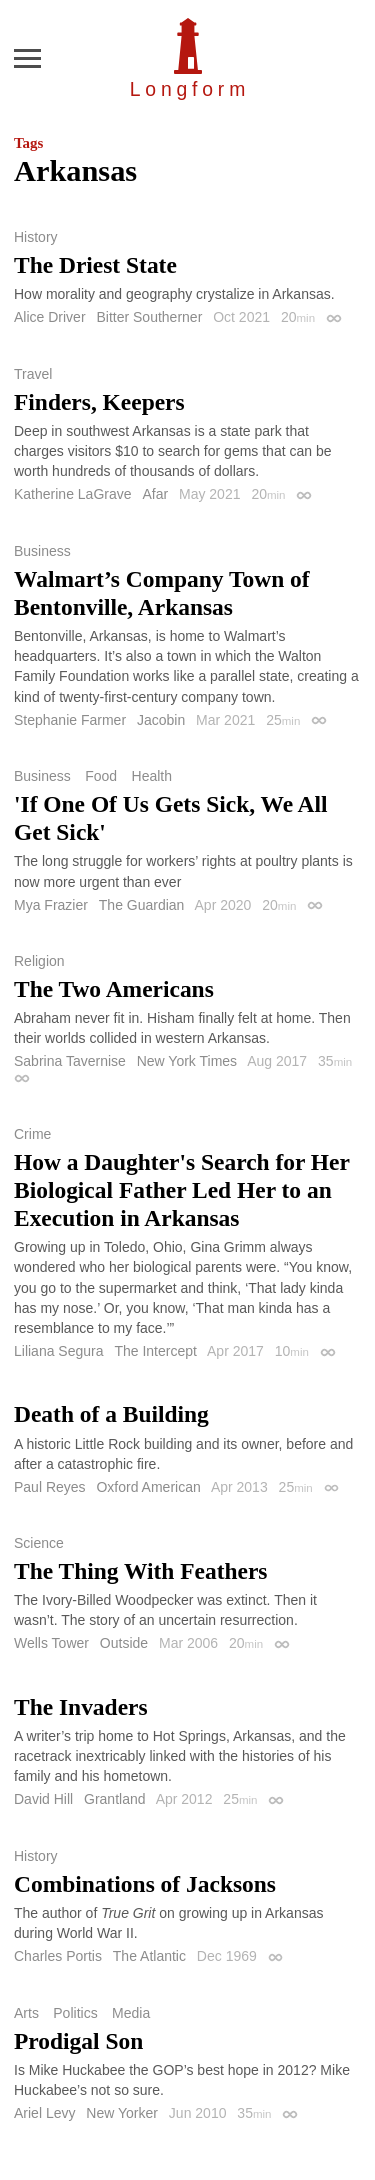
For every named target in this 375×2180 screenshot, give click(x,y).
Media (131, 2013)
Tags (28, 143)
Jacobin (161, 720)
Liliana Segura (59, 1351)
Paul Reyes (50, 1487)
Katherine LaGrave (73, 494)
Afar (155, 494)
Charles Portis (58, 1956)
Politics (75, 2013)
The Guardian (142, 905)
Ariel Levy (44, 2113)
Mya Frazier (51, 905)
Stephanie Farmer (70, 720)
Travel (33, 374)
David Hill (43, 1799)
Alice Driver (50, 317)
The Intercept (155, 1351)
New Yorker (122, 2113)
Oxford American (148, 1487)
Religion (39, 961)
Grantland (114, 1799)
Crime (32, 1134)
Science (39, 1543)
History (36, 237)
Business (42, 551)
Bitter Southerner (149, 317)
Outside (124, 1643)
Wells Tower (51, 1643)
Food (101, 776)
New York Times (187, 1061)
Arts (26, 2013)
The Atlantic (149, 1956)
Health (152, 776)
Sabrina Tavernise (70, 1061)
